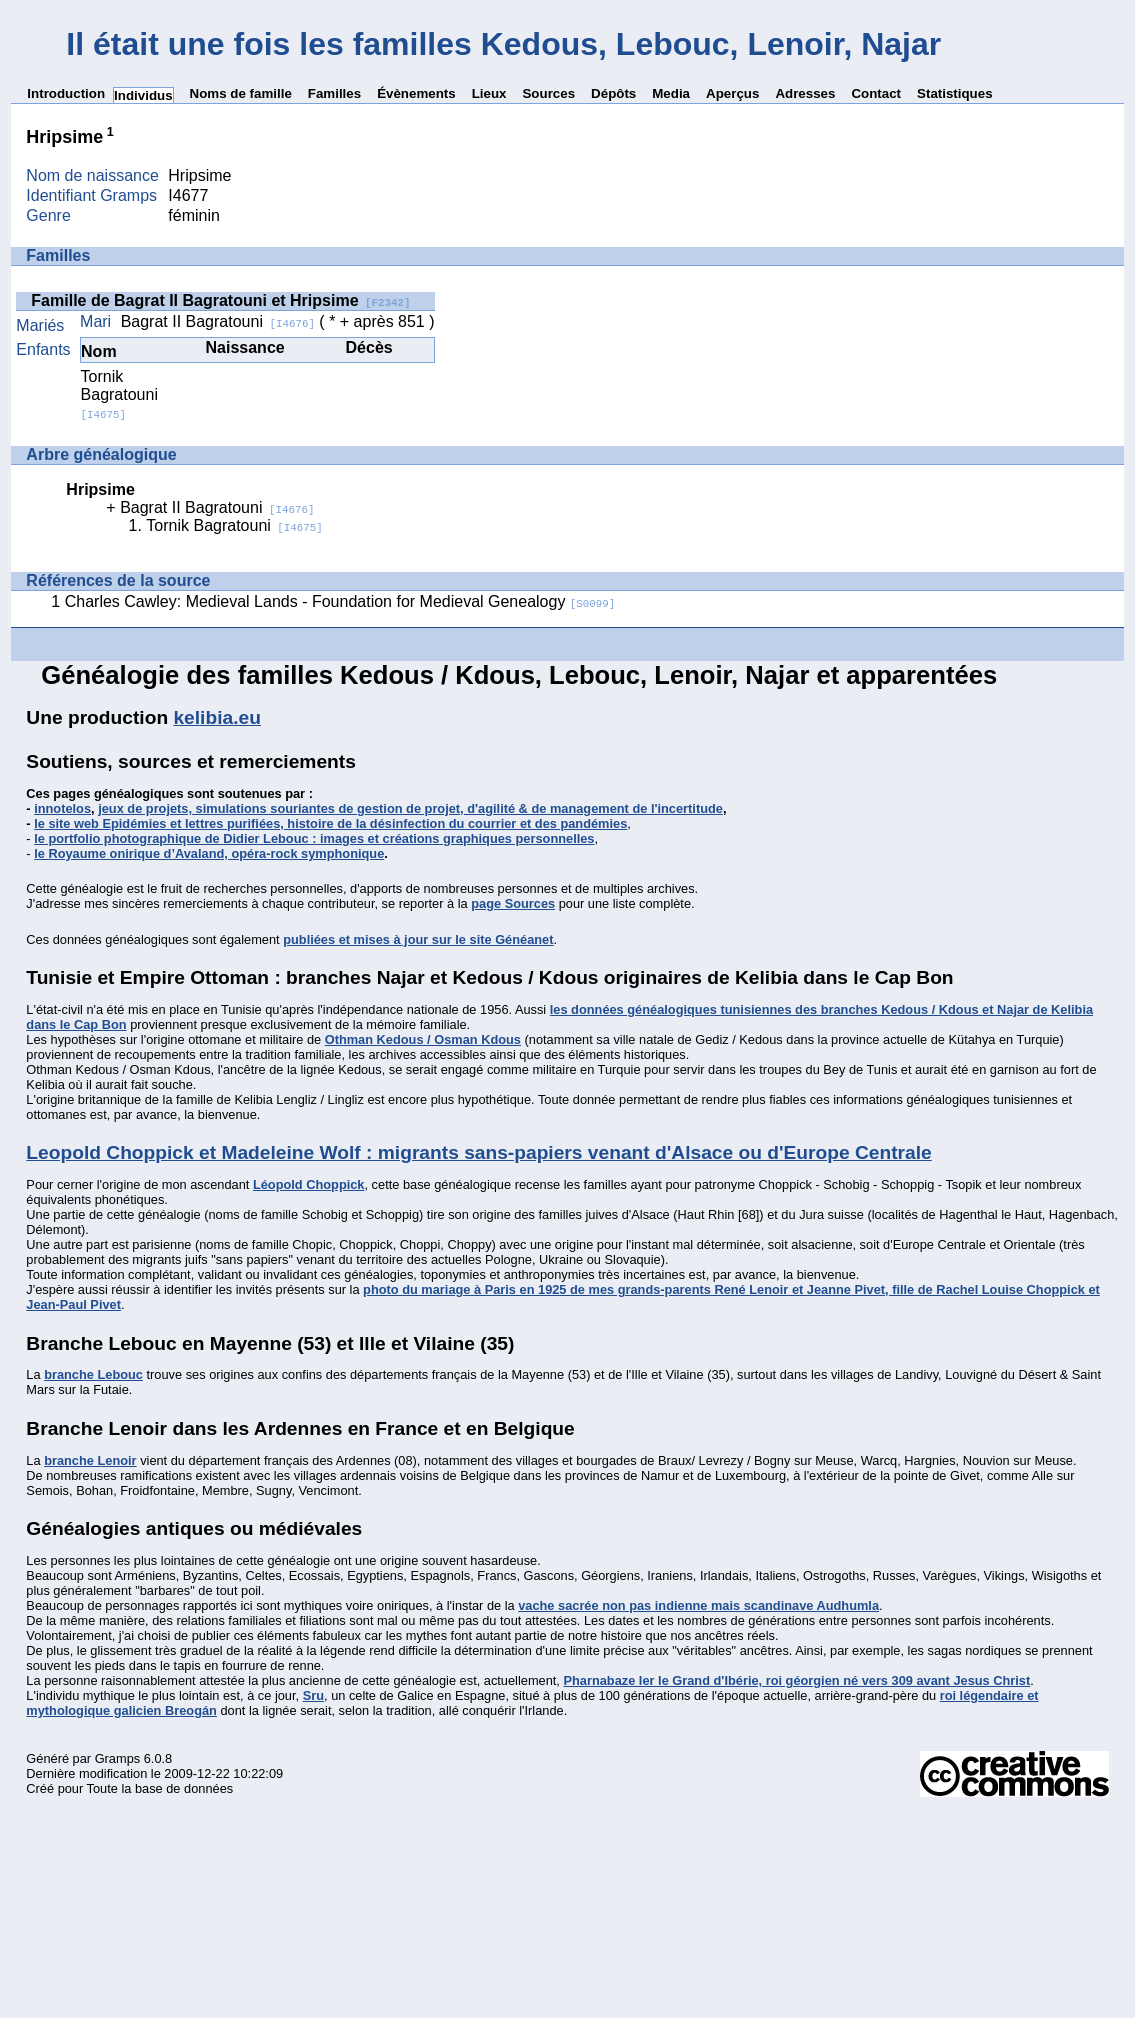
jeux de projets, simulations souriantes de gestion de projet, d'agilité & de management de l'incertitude (410, 808)
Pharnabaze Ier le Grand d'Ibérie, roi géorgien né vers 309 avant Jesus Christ (796, 1680)
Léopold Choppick (309, 1184)
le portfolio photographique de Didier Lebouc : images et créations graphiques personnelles (314, 838)
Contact (876, 93)
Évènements (416, 93)
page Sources (513, 903)
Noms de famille (241, 93)
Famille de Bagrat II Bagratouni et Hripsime (220, 300)
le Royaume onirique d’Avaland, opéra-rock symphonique (209, 853)
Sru (313, 1695)
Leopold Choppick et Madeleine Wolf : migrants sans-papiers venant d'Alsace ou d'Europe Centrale (478, 1152)
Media (671, 93)
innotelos (62, 808)
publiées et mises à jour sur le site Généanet (418, 939)
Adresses (805, 93)
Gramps (118, 1758)
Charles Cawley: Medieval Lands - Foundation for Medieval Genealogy (340, 601)
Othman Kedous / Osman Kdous (423, 1039)
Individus (143, 95)
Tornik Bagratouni (119, 394)
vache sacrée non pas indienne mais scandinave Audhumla (698, 1605)
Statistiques (955, 93)
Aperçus (732, 93)
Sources (548, 93)
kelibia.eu (216, 717)
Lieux (489, 93)
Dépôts (613, 93)
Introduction (66, 93)
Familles (334, 93)
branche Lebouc (93, 1374)
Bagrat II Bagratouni (218, 321)
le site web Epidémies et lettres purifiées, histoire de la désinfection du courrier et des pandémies (330, 823)
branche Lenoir (90, 1460)
